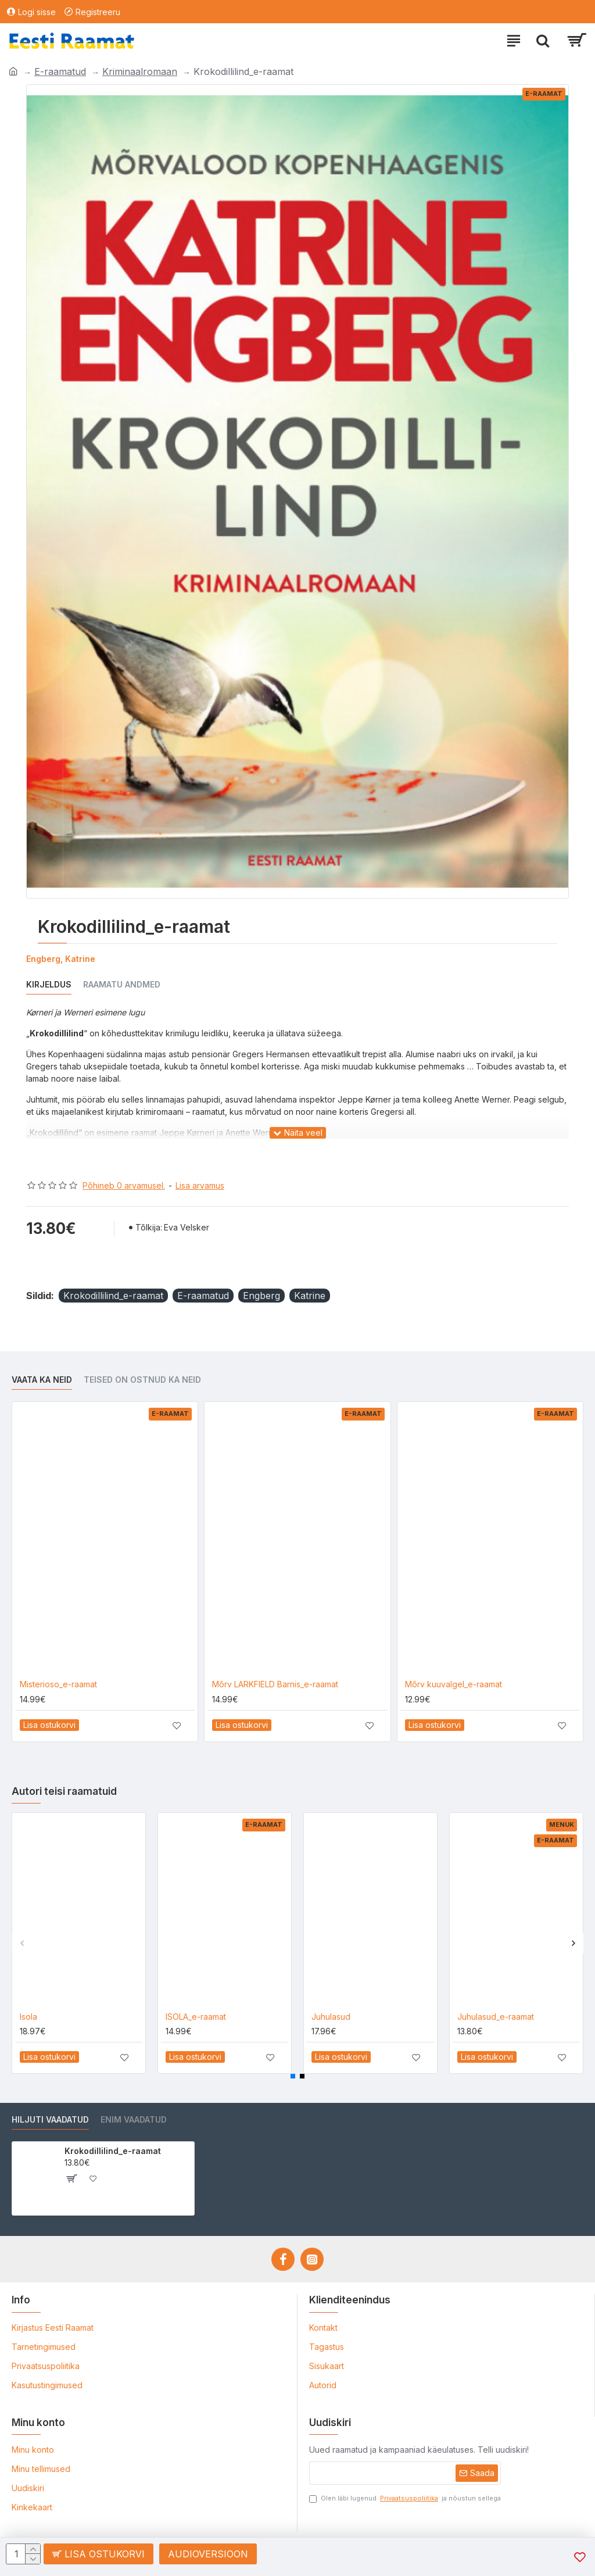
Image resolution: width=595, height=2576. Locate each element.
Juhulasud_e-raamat (495, 2017)
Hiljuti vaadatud (50, 2119)
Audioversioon (209, 2554)
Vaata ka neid (42, 1379)
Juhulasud (330, 2017)
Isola (28, 2017)
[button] (22, 1943)
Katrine (309, 1295)
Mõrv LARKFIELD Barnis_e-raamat (275, 1684)
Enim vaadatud (134, 2119)
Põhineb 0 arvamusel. (124, 1185)
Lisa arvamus (199, 1185)
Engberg (261, 1295)
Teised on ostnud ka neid (142, 1379)
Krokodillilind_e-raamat (113, 1295)
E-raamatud (60, 71)
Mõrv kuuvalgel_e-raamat (453, 1684)
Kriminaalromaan (139, 71)
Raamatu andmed (121, 984)
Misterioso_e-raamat (58, 1684)
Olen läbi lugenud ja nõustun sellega (405, 2498)
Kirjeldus (48, 984)
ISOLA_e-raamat (196, 2017)
